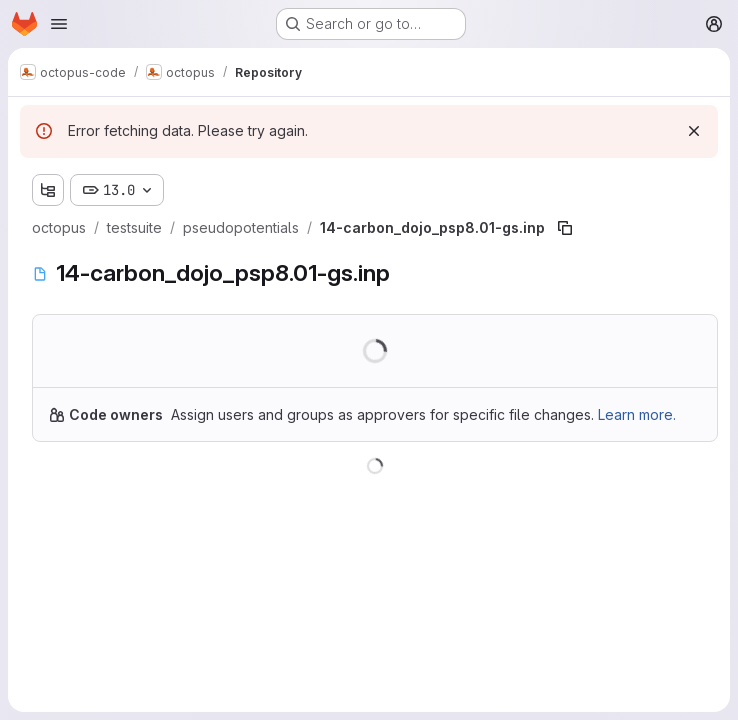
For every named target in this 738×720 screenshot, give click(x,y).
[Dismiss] (694, 131)
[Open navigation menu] (59, 24)
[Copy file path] (565, 228)
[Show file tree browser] (48, 190)
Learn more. (637, 414)
